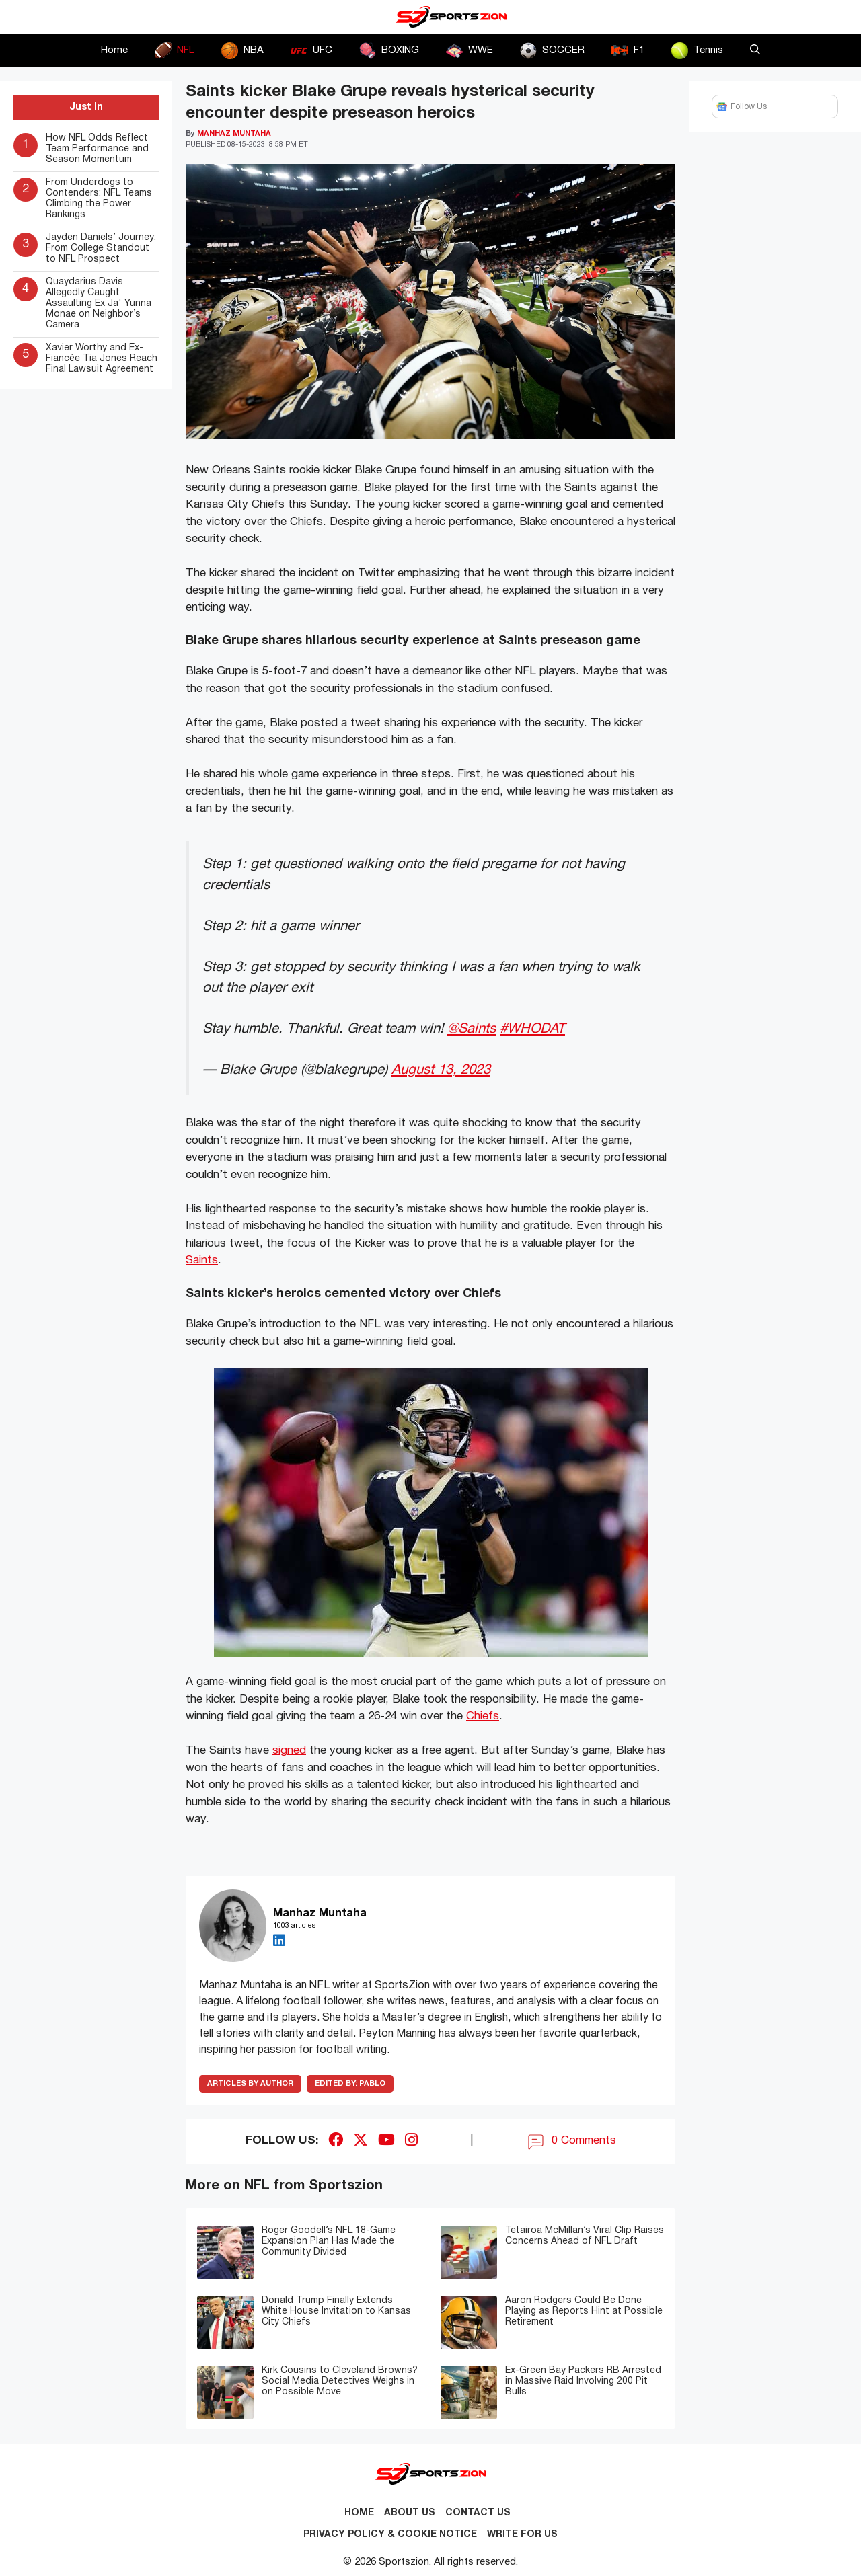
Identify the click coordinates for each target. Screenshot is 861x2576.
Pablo (350, 2083)
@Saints (471, 1029)
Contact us (478, 2513)
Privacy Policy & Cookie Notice (390, 2534)
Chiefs (482, 1716)
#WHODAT (532, 1029)
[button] (755, 50)
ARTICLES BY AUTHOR (250, 2083)
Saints (202, 1260)
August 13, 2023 (440, 1070)
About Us (409, 2513)
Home (114, 50)
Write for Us (522, 2534)
